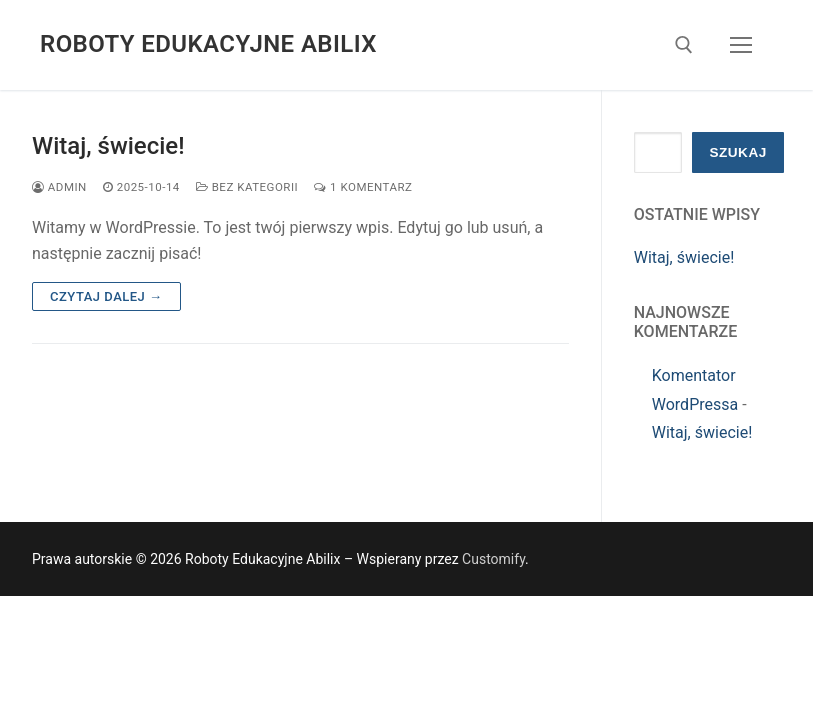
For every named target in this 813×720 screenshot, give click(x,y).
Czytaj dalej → (106, 296)
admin (59, 187)
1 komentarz (363, 187)
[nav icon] (741, 45)
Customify (493, 559)
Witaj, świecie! (108, 146)
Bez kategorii (247, 187)
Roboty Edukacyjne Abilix (208, 44)
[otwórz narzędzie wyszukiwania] (684, 45)
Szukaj (737, 152)
